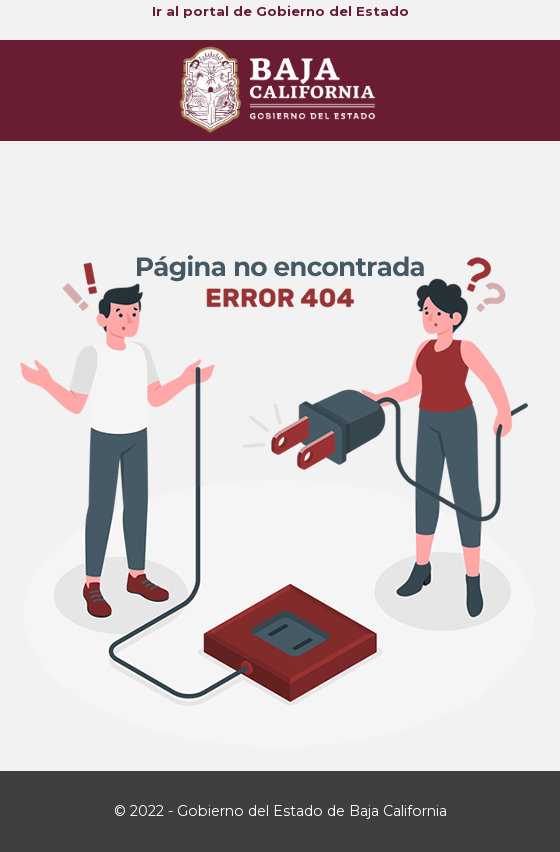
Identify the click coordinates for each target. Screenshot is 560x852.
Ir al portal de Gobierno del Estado (280, 11)
